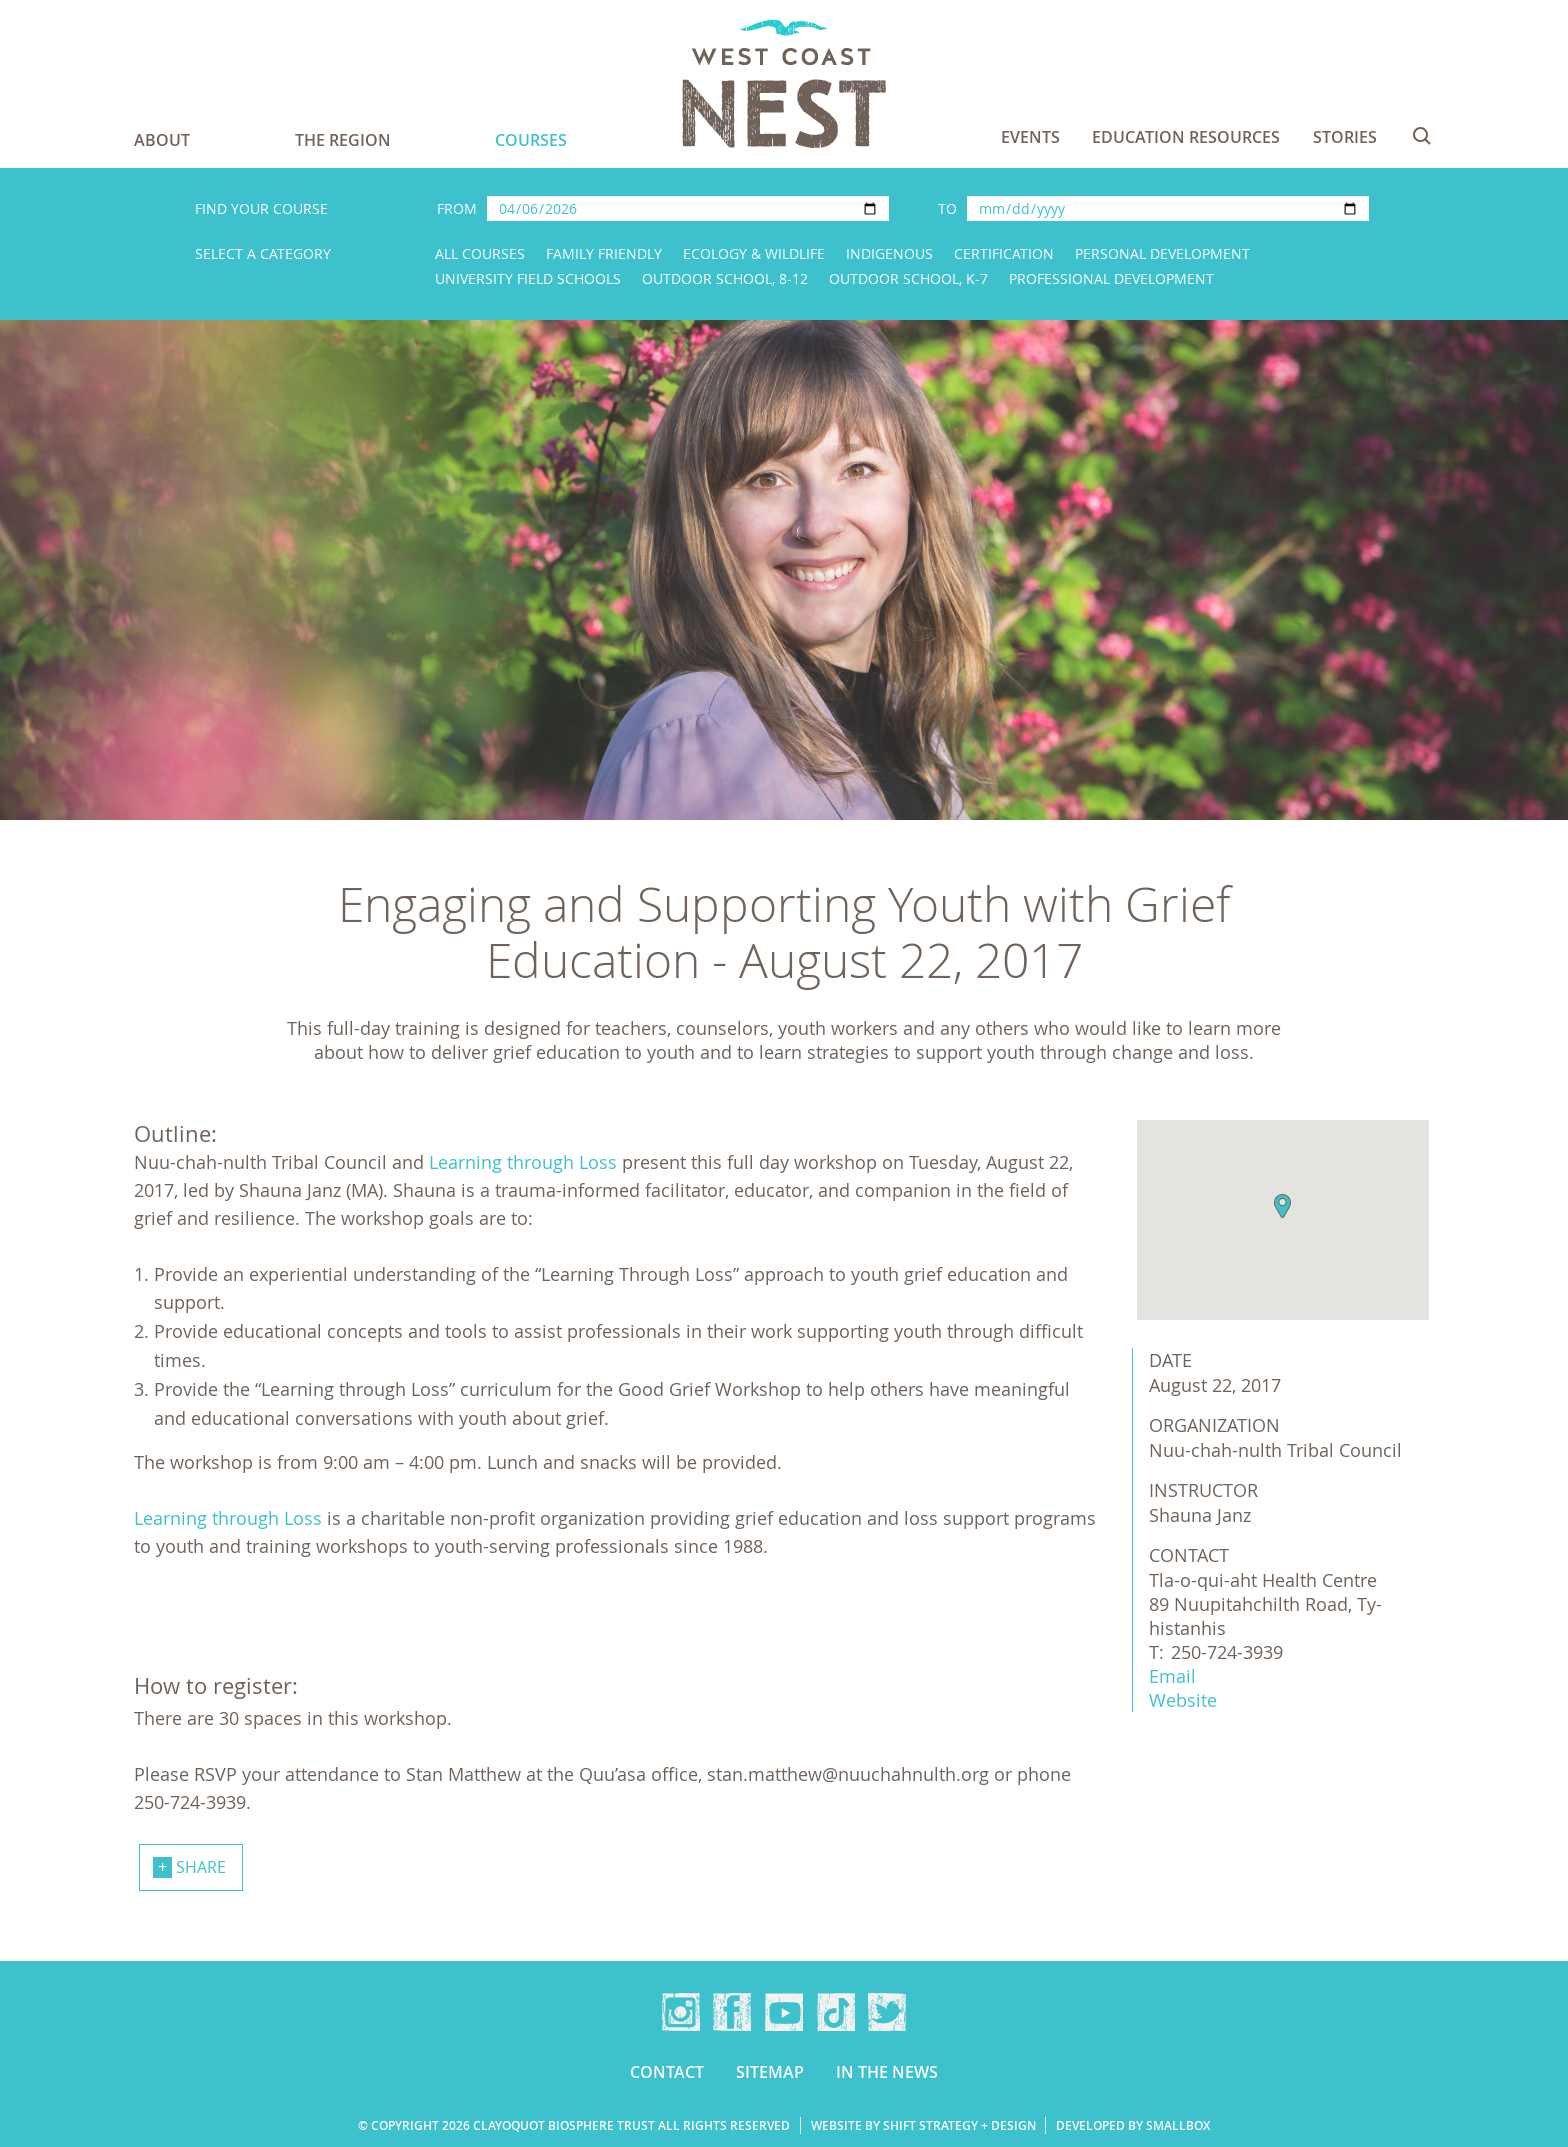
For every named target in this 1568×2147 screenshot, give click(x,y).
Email (1172, 1676)
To (947, 208)
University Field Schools (528, 278)
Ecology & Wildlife (754, 253)
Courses (531, 140)
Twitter (887, 2012)
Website (1183, 1700)
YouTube (784, 2012)
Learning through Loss (523, 1162)
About (162, 140)
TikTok (836, 2012)
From (457, 208)
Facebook (732, 2012)
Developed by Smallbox (1133, 2125)
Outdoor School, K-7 (908, 278)
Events (1030, 137)
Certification (1004, 253)
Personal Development (1162, 253)
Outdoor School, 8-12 (725, 278)
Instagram (681, 2012)
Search (1422, 136)
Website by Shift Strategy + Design (923, 2125)
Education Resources (1186, 137)
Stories (1345, 137)
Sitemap (770, 2072)
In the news (887, 2072)
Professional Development (1111, 278)
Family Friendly (604, 253)
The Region (343, 140)
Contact (667, 2072)
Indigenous (889, 253)
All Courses (480, 253)
